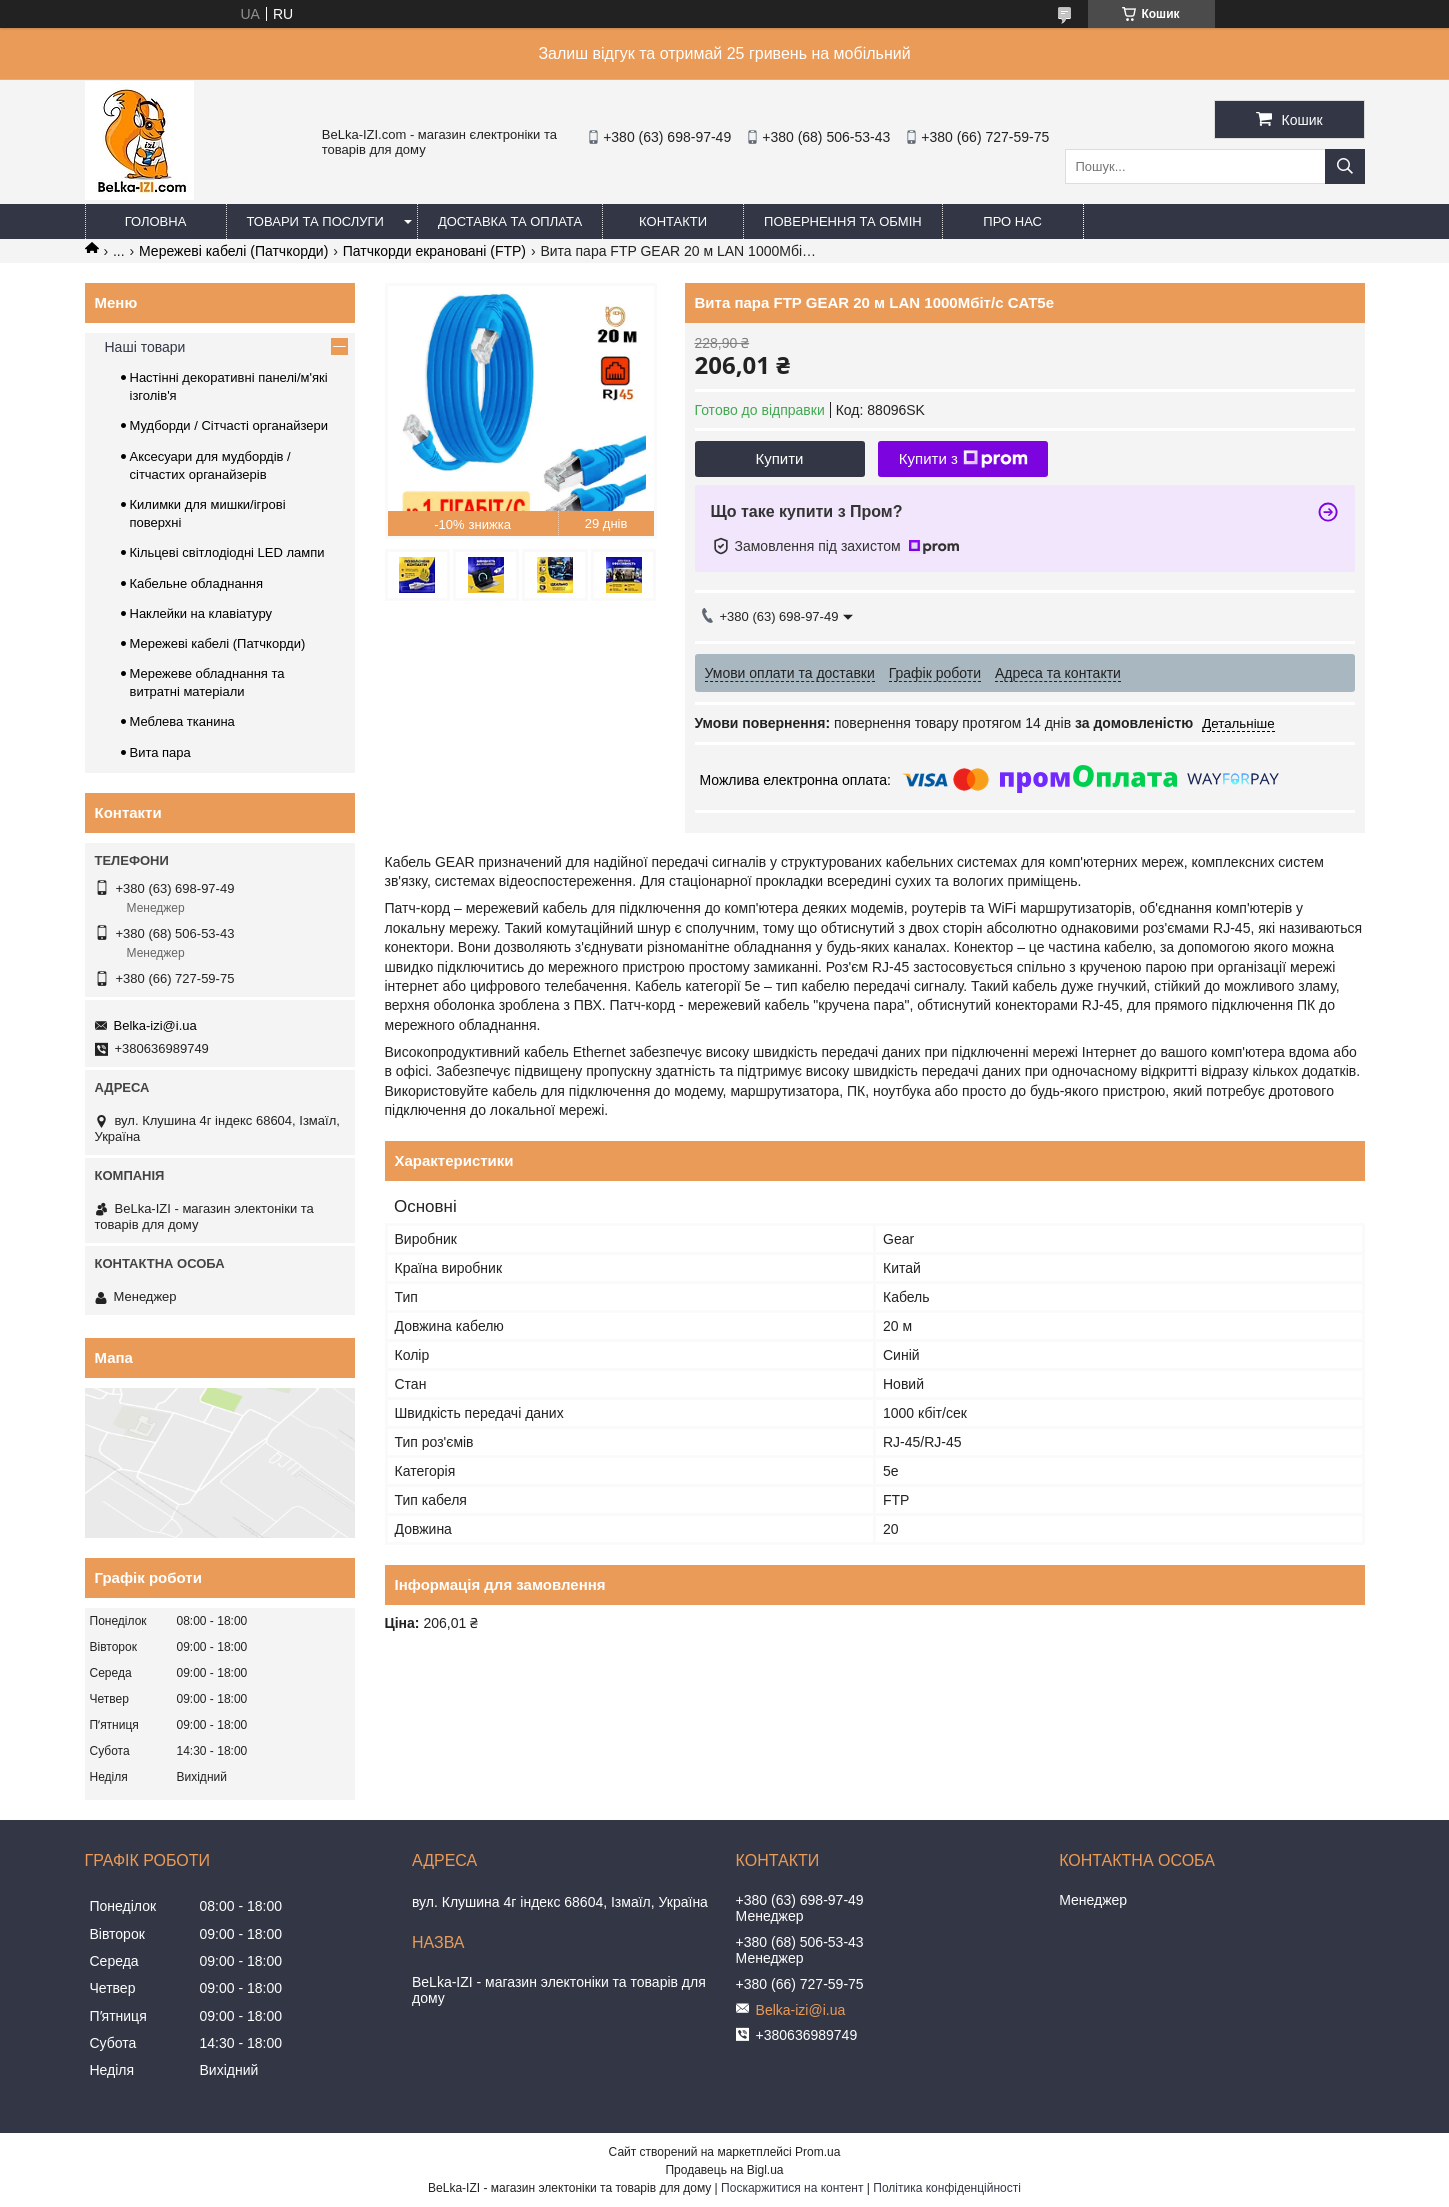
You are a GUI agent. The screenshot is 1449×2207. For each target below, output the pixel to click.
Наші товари (145, 347)
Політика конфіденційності (947, 2188)
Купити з (963, 459)
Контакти (673, 221)
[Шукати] (1345, 166)
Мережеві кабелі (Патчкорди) (233, 251)
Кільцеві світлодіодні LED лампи (227, 552)
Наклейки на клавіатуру (201, 613)
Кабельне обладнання (197, 583)
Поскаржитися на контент (792, 2188)
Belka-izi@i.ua (155, 1025)
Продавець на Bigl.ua (724, 2170)
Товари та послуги (315, 221)
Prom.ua (817, 2152)
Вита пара (160, 752)
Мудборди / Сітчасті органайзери (229, 425)
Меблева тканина (182, 721)
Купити (780, 458)
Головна (156, 221)
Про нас (1012, 221)
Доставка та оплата (510, 221)
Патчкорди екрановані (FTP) (434, 251)
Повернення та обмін (843, 221)
